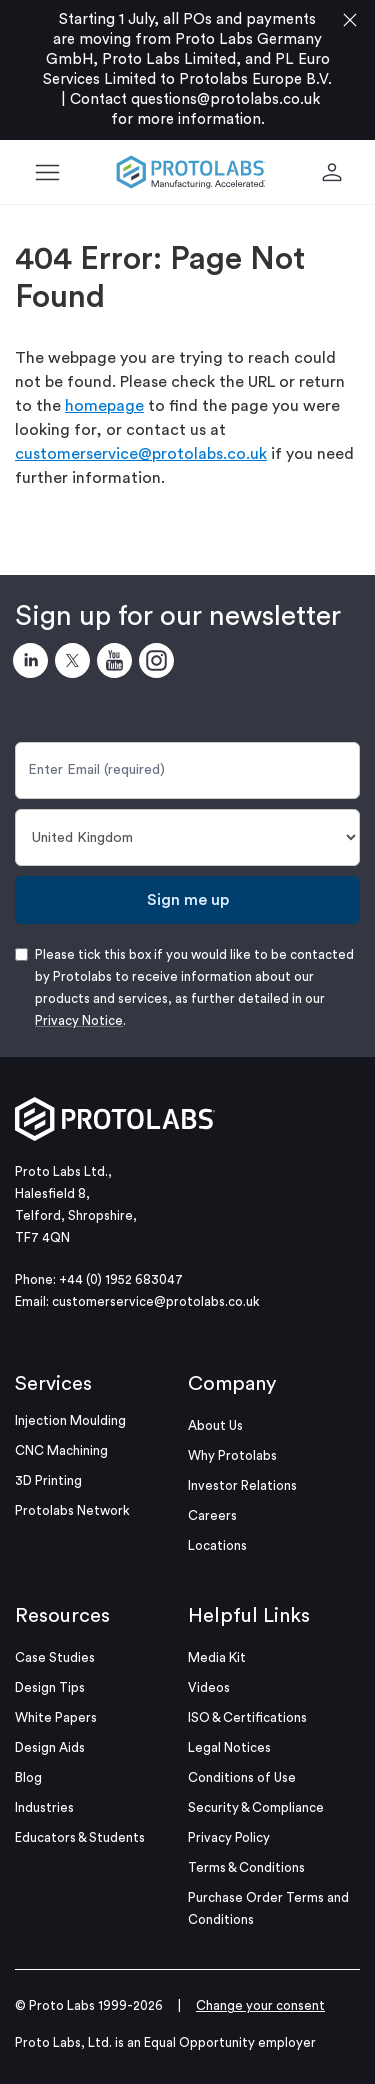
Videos (209, 1687)
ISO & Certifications (247, 1717)
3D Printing (48, 1480)
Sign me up (188, 900)
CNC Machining (61, 1450)
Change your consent (260, 2005)
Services (53, 1384)
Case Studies (55, 1657)
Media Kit (217, 1657)
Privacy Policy (229, 1837)
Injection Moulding (70, 1420)
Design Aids (50, 1747)
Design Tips (50, 1687)
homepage (104, 406)
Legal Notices (229, 1747)
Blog (28, 1777)
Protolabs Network (72, 1510)
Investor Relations (242, 1485)
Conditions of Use (242, 1777)
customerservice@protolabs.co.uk (141, 454)
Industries (44, 1807)
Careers (212, 1515)
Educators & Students (80, 1837)
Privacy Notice (79, 1020)
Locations (217, 1545)
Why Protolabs (232, 1455)
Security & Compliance (256, 1807)
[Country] (187, 837)
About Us (215, 1425)
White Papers (56, 1717)
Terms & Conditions (246, 1867)
